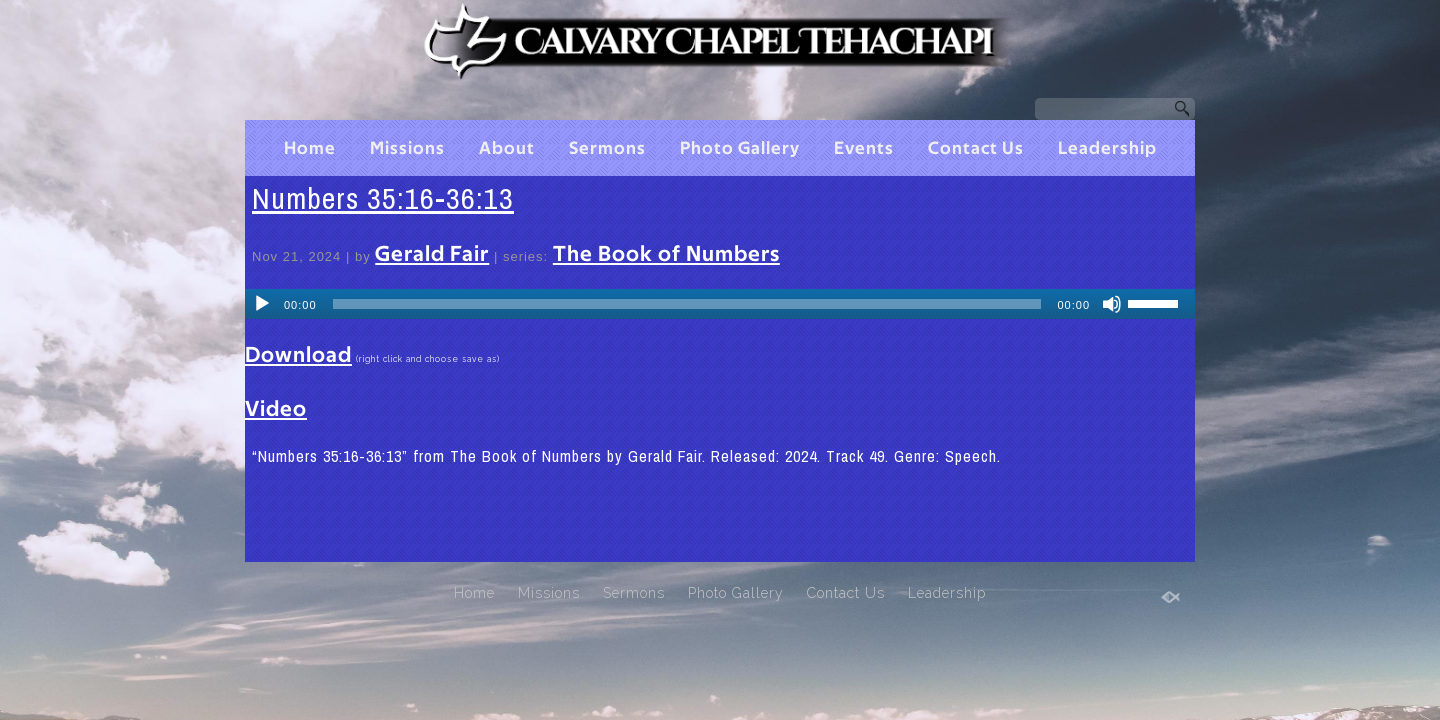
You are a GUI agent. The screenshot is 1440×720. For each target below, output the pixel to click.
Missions (407, 149)
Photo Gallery (740, 149)
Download (298, 355)
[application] (720, 304)
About (507, 149)
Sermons (607, 149)
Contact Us (976, 149)
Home (310, 149)
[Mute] (1112, 304)
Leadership (1107, 149)
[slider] (687, 304)
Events (864, 149)
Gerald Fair (432, 254)
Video (276, 409)
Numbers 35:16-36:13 (383, 198)
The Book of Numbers (666, 254)
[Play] (262, 304)
